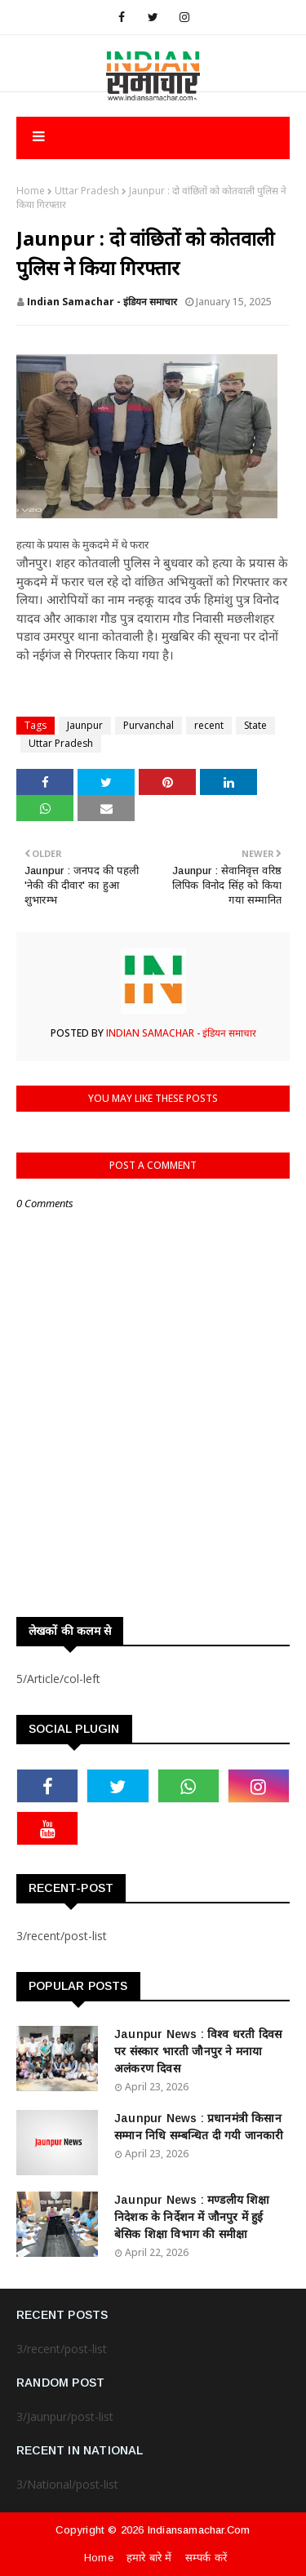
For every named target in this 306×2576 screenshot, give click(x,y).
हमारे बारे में (149, 2558)
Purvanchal (148, 725)
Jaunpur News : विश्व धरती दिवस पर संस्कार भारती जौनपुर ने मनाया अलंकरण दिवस (198, 2051)
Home (30, 191)
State (255, 725)
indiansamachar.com (199, 2530)
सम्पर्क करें (206, 2558)
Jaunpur (85, 725)
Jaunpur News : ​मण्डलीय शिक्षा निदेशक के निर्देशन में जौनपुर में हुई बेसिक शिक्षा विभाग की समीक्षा (192, 2217)
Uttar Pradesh (87, 191)
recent (209, 725)
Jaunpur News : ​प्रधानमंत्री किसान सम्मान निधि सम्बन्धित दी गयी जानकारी (199, 2127)
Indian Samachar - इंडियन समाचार (102, 302)
